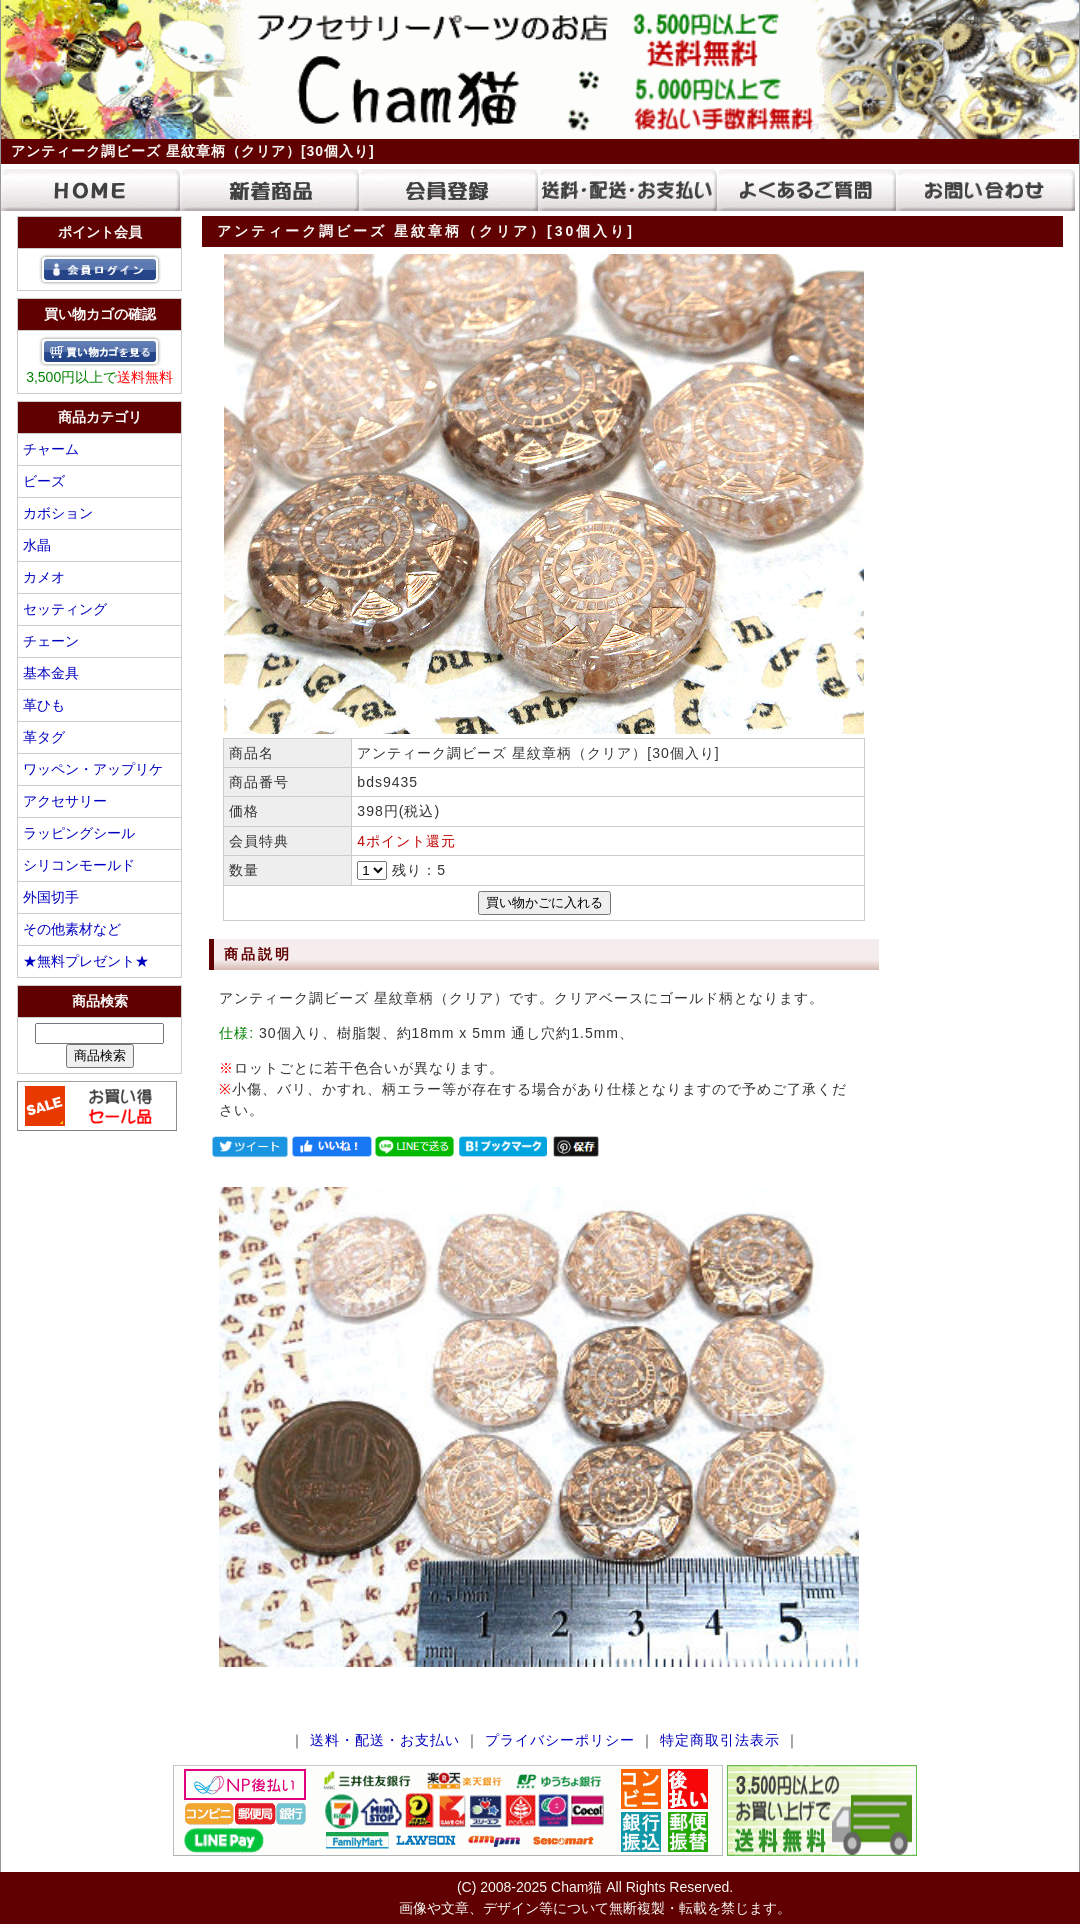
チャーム (51, 449)
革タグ (44, 737)
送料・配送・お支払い (385, 1740)
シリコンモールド (79, 865)
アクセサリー (65, 801)
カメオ (44, 577)
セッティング (65, 609)
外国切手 (51, 897)
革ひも (44, 705)
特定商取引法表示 (720, 1740)
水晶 (37, 545)
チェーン (51, 641)
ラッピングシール (79, 833)
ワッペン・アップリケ (93, 769)
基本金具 (51, 673)
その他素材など (72, 929)
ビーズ (44, 481)
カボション (58, 513)
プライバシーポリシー (560, 1740)
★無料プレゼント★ (86, 961)
